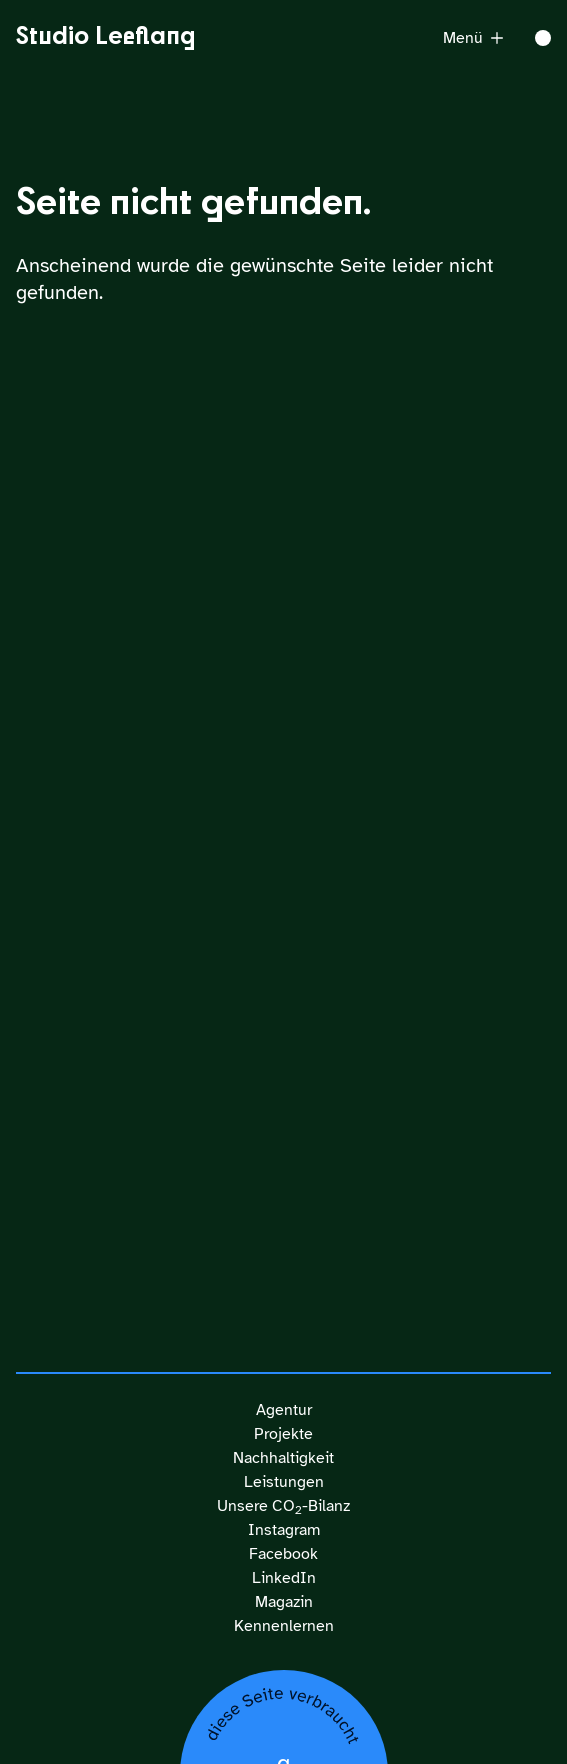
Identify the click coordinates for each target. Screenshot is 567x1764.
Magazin (284, 1602)
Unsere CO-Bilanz (283, 1506)
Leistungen (284, 1482)
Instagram (284, 1530)
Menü (473, 38)
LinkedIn (284, 1578)
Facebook (283, 1554)
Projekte (283, 1434)
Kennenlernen (284, 1626)
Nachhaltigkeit (283, 1458)
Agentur (284, 1410)
